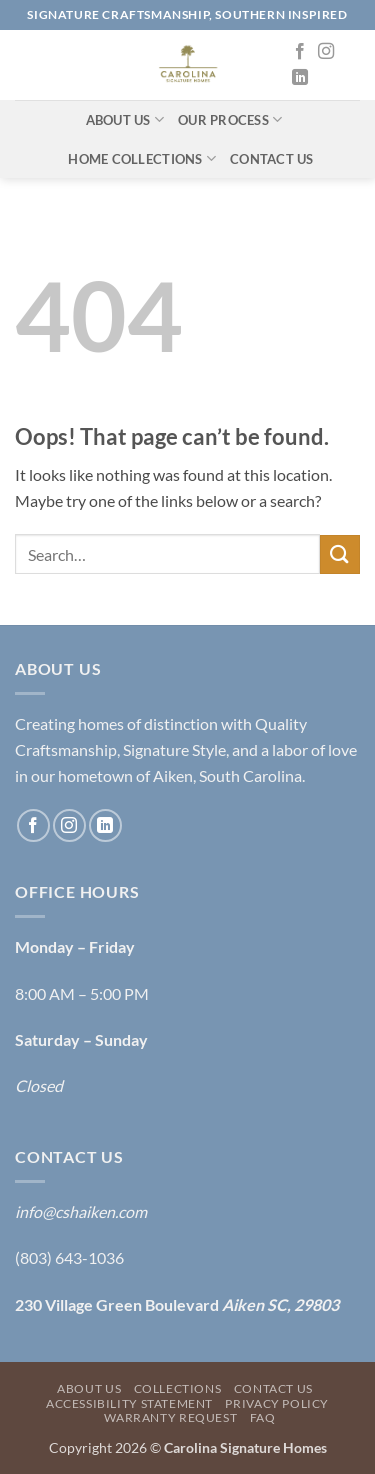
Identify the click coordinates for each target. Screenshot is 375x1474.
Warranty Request (170, 1417)
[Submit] (340, 554)
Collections (178, 1388)
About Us (125, 119)
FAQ (263, 1417)
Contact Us (272, 159)
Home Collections (142, 158)
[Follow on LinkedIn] (300, 78)
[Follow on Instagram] (326, 52)
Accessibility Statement (129, 1403)
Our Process (230, 119)
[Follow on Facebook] (300, 52)
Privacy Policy (277, 1403)
